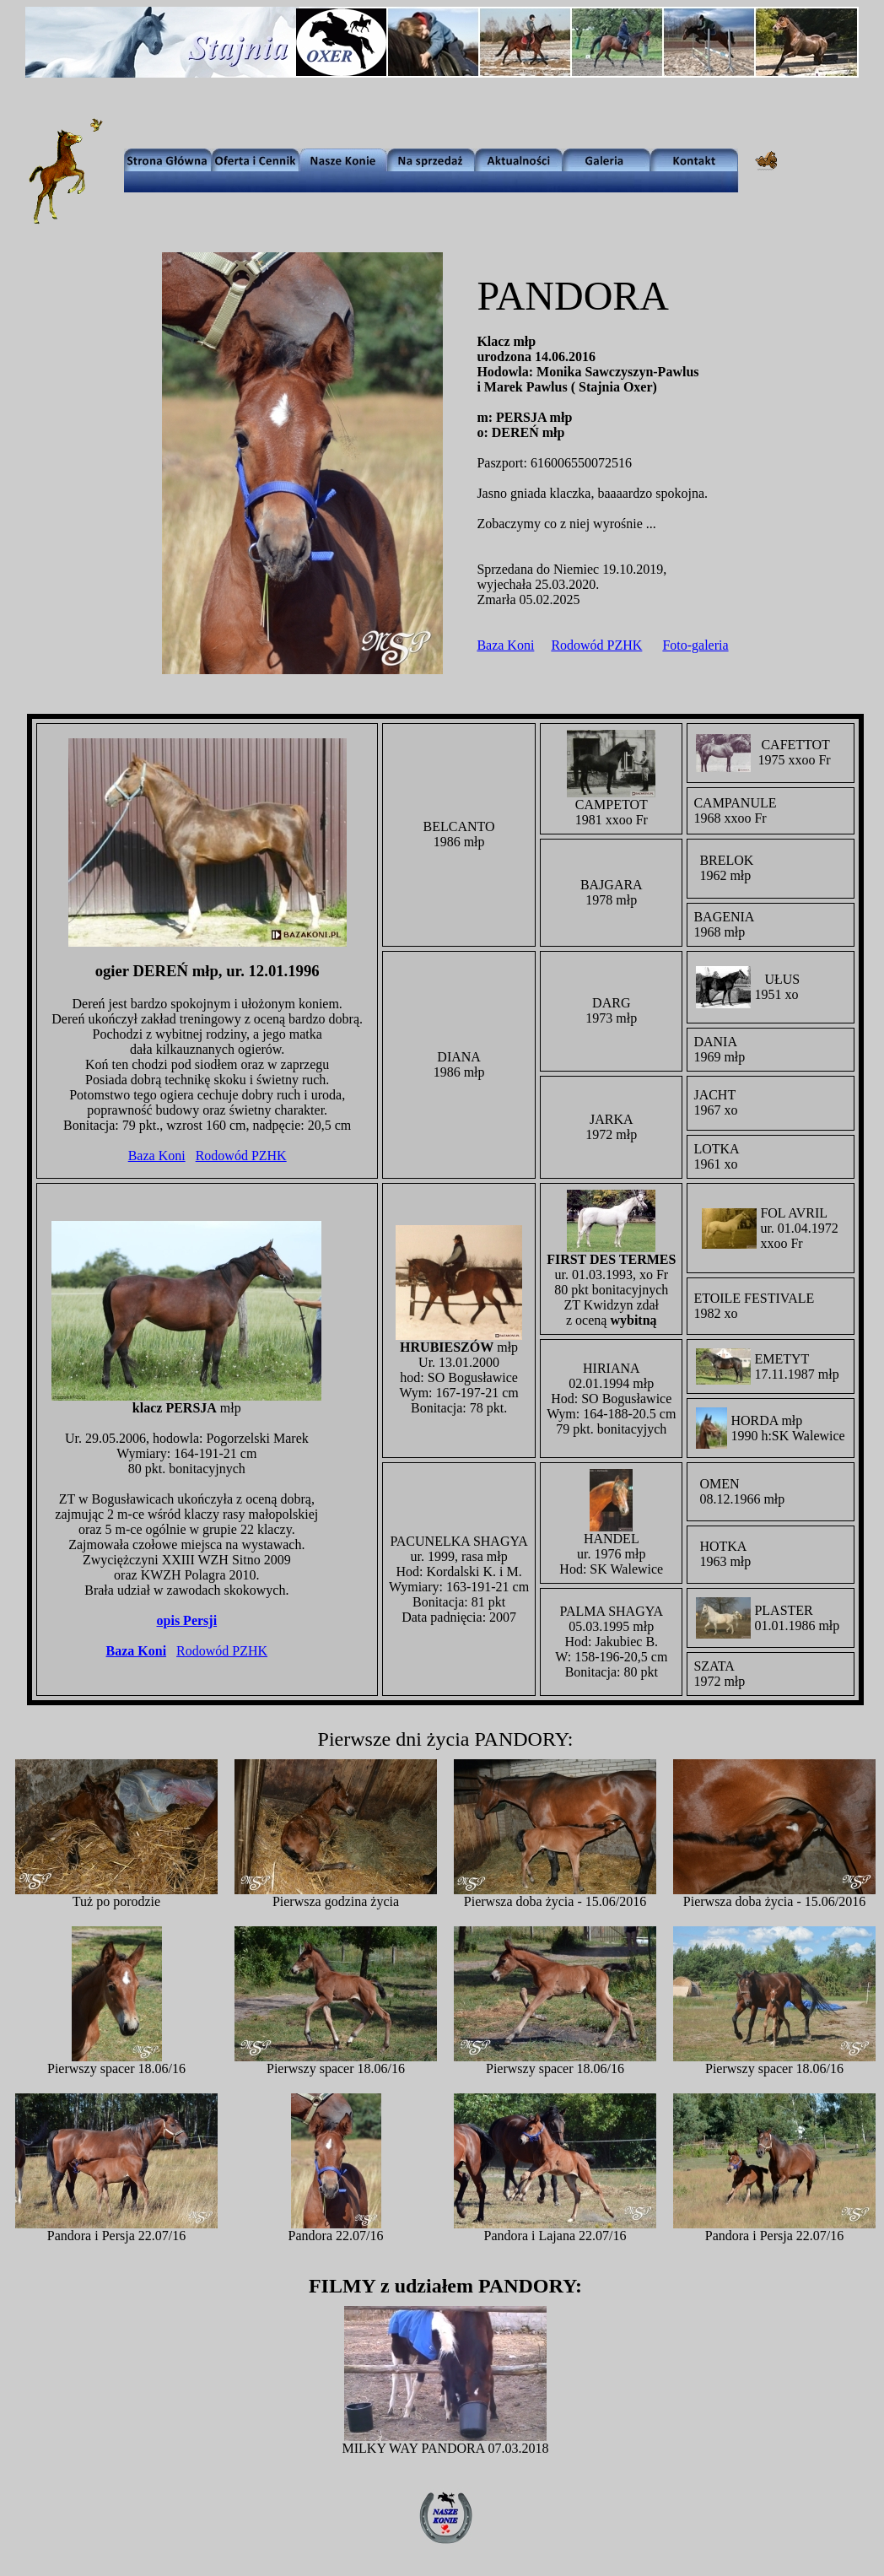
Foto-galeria (695, 645)
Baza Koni (505, 645)
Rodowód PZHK (596, 645)
